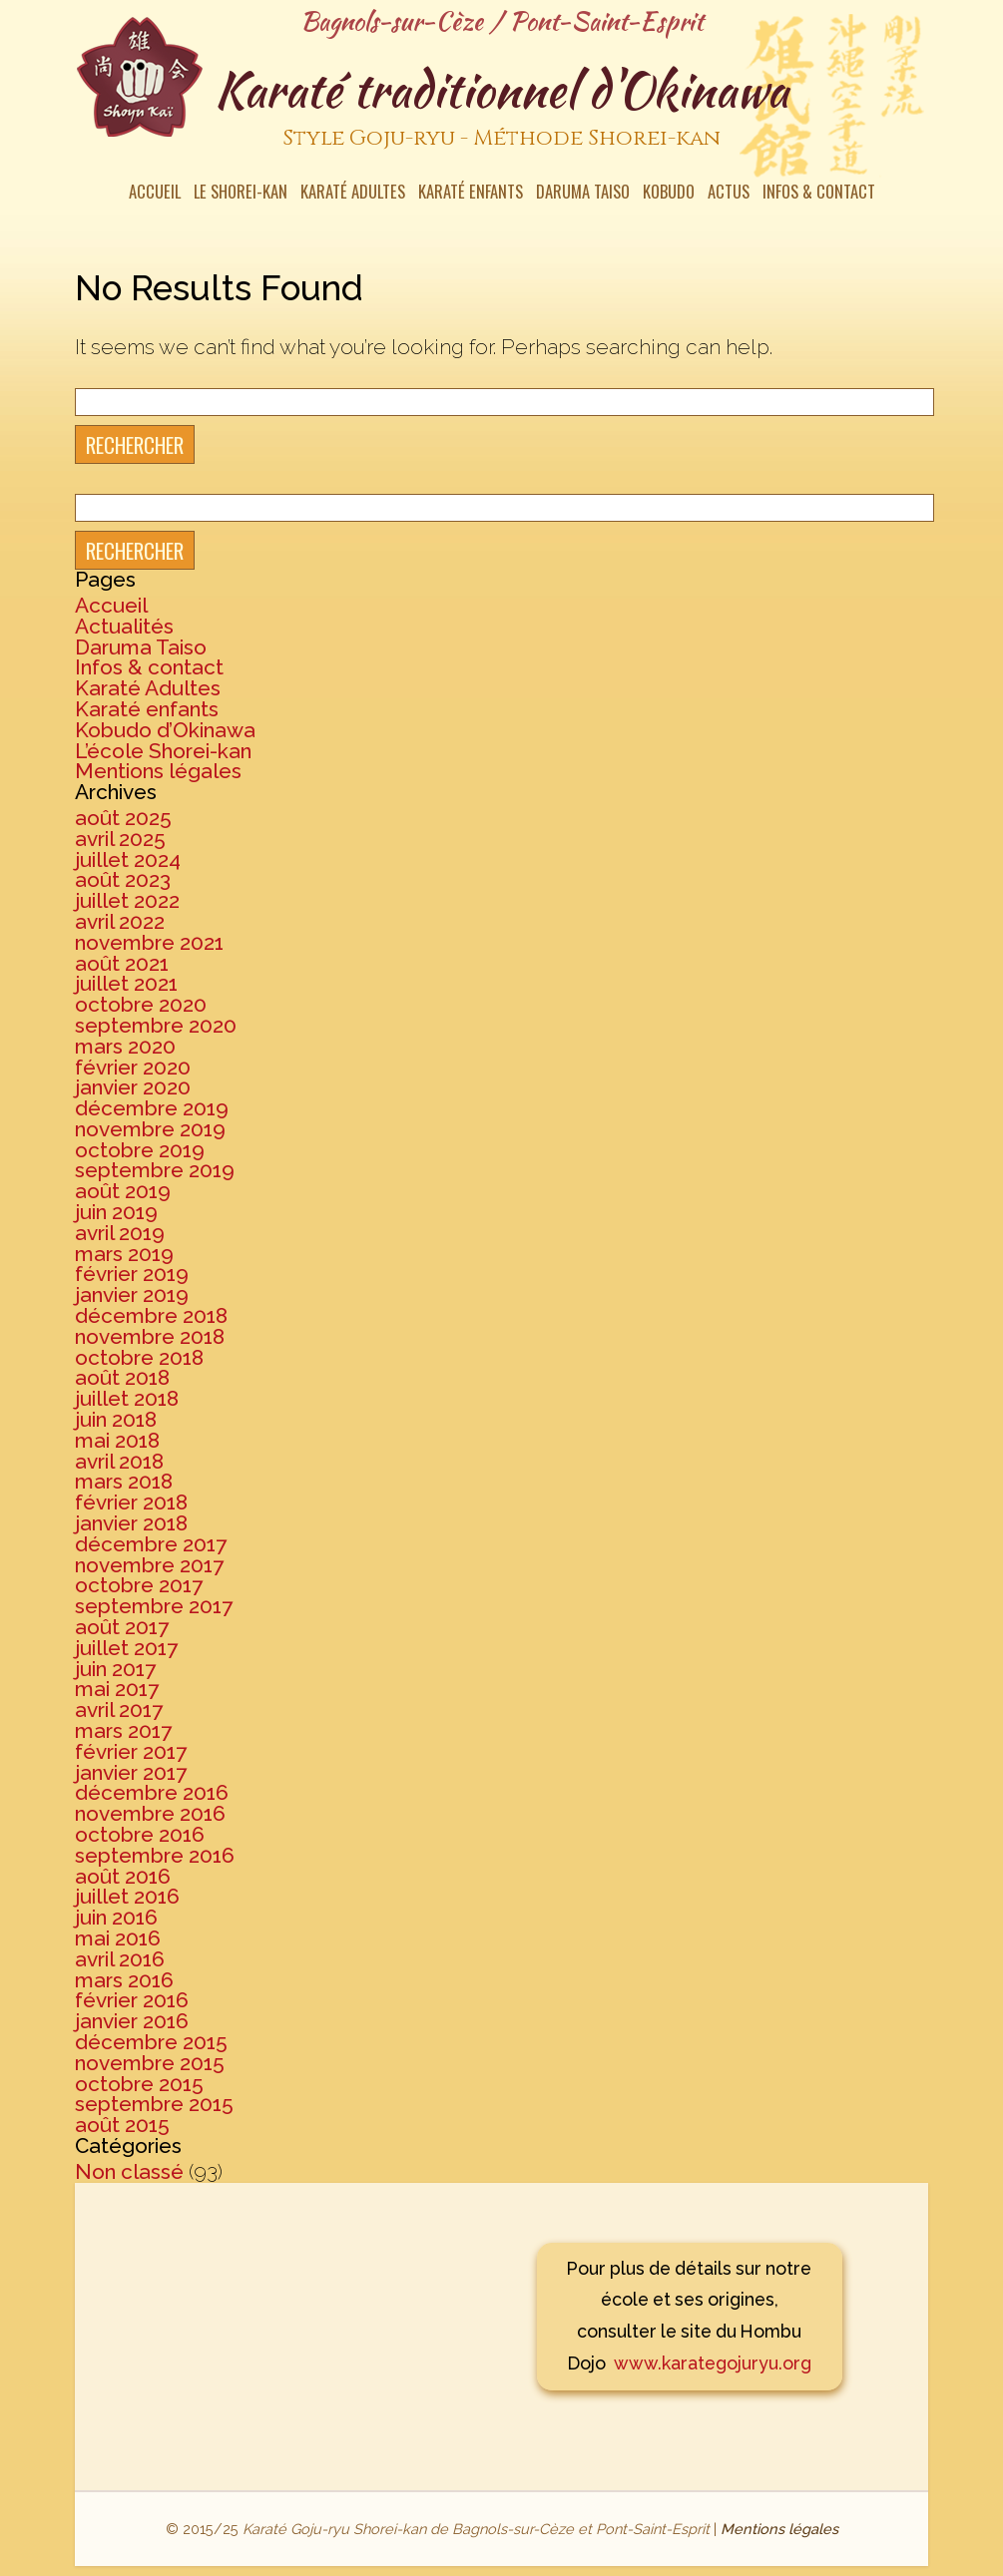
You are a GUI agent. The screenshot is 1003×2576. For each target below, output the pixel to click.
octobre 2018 (139, 1357)
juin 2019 (116, 1211)
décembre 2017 (151, 1543)
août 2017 (122, 1626)
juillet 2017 (126, 1647)
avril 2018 (119, 1461)
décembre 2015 (151, 2041)
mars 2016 (124, 1979)
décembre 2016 (152, 1792)
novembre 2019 (150, 1128)
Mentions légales (158, 770)
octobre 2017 (139, 1584)
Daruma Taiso (583, 194)
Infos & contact (818, 194)
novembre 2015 (150, 2062)
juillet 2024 (128, 859)
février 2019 (132, 1273)
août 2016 (123, 1876)
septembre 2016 (155, 1855)
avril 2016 (120, 1958)
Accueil (155, 194)
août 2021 (122, 963)
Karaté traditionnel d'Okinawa (501, 109)
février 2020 (133, 1067)
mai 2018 (117, 1440)
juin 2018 (116, 1419)
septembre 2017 (154, 1605)
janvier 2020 (133, 1086)
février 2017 (131, 1751)
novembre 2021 (149, 942)
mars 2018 (124, 1481)
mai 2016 (118, 1938)
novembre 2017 (149, 1564)
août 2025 (123, 817)
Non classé (129, 2171)
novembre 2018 (150, 1336)
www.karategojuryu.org (712, 2363)
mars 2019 (124, 1253)
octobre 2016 (140, 1834)
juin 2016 (116, 1917)
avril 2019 (120, 1232)
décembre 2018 (151, 1315)
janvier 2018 (131, 1522)
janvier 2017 (131, 1772)
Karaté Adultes (352, 194)
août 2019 (123, 1190)
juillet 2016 (127, 1896)
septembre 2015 (154, 2103)
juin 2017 (115, 1668)
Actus (729, 194)
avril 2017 (119, 1709)
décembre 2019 (152, 1107)
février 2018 (131, 1502)
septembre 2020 (156, 1025)
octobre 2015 (139, 2083)
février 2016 (132, 1999)
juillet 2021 (126, 983)
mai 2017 (117, 1688)
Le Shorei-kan (240, 194)
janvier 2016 (132, 2020)
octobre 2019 (140, 1149)
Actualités (124, 626)
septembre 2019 (155, 1169)
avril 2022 (120, 921)
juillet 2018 (127, 1398)
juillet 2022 (127, 900)
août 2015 (122, 2124)
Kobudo (669, 194)
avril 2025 (120, 838)
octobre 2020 (141, 1004)
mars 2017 (123, 1730)
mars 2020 (125, 1046)
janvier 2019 (132, 1294)
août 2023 (123, 879)
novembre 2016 (150, 1813)
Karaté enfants (470, 194)
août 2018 (122, 1377)
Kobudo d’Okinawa (165, 729)
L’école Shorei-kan (163, 750)
